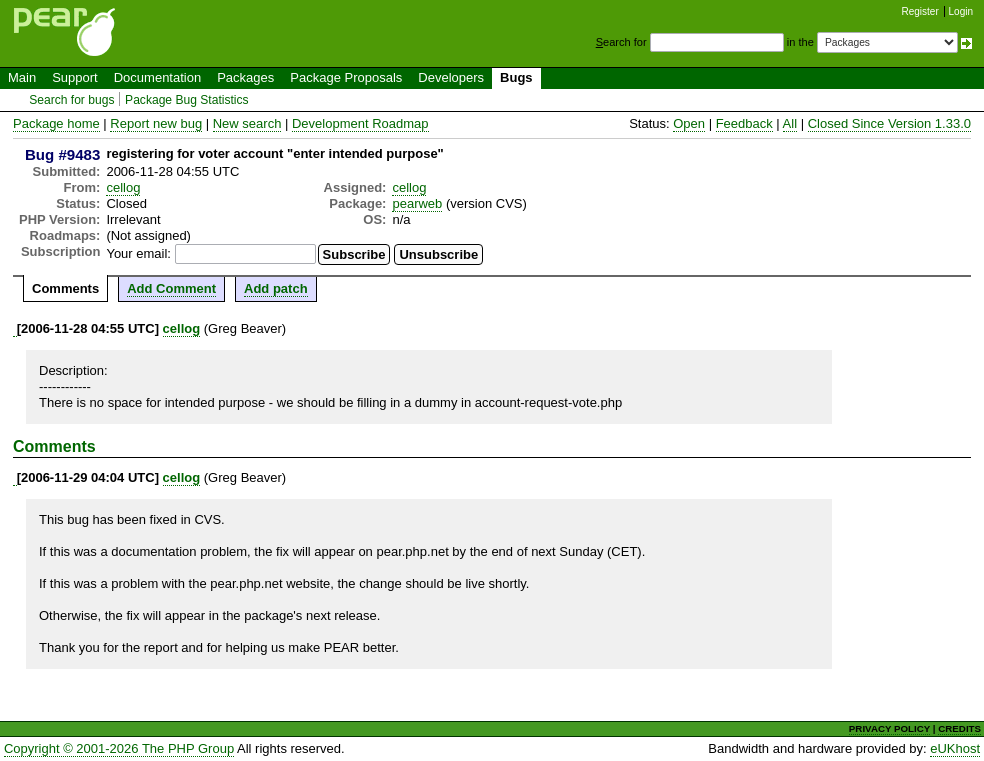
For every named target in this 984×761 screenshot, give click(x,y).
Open (689, 123)
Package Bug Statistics (187, 100)
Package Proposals (346, 77)
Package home (56, 123)
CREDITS (959, 728)
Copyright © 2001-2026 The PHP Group (119, 748)
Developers (451, 77)
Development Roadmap (360, 123)
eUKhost (955, 748)
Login (961, 11)
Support (75, 77)
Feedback (744, 123)
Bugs (516, 77)
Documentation (157, 77)
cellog (123, 187)
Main (22, 77)
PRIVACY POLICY (889, 728)
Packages (245, 77)
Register (920, 11)
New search (247, 123)
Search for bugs (71, 100)
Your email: (138, 253)
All (790, 123)
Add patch (276, 288)
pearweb (417, 203)
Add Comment (171, 288)
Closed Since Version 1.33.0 (889, 123)
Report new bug (156, 123)
